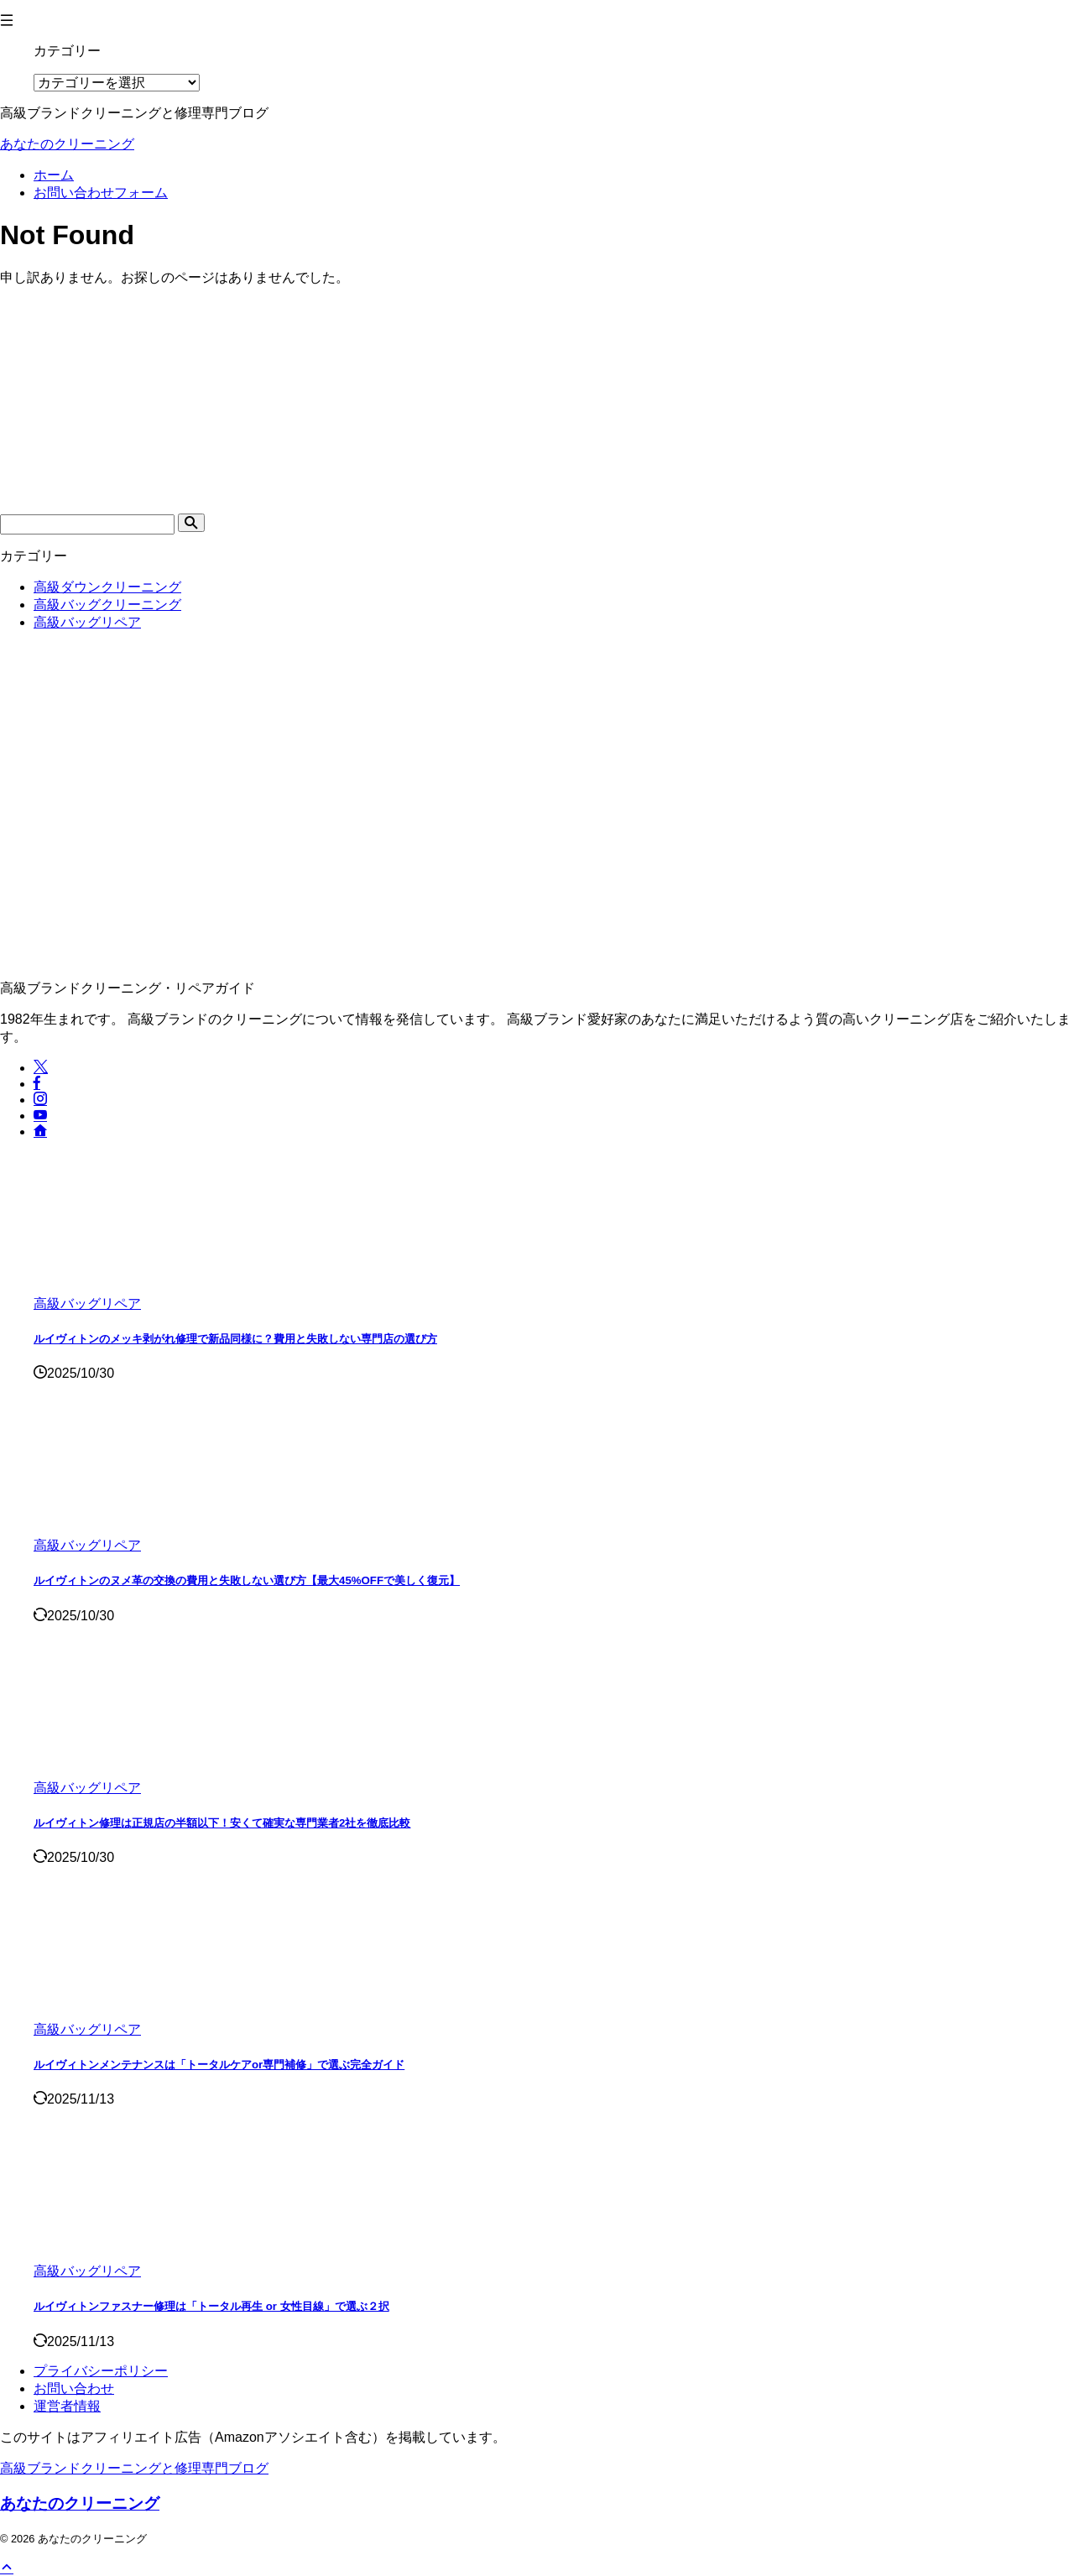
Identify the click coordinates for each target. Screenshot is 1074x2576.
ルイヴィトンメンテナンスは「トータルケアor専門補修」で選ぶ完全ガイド (219, 2064)
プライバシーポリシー (101, 2371)
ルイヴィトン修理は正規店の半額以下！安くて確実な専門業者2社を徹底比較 (222, 1823)
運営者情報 (67, 2406)
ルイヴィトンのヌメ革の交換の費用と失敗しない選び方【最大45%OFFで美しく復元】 (247, 1580)
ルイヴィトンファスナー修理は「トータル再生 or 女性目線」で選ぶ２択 (211, 2306)
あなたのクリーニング (67, 144)
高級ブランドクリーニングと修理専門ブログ (134, 2468)
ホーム (54, 175)
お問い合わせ (74, 2388)
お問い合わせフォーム (101, 192)
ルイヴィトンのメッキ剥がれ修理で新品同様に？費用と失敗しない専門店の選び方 (235, 1338)
